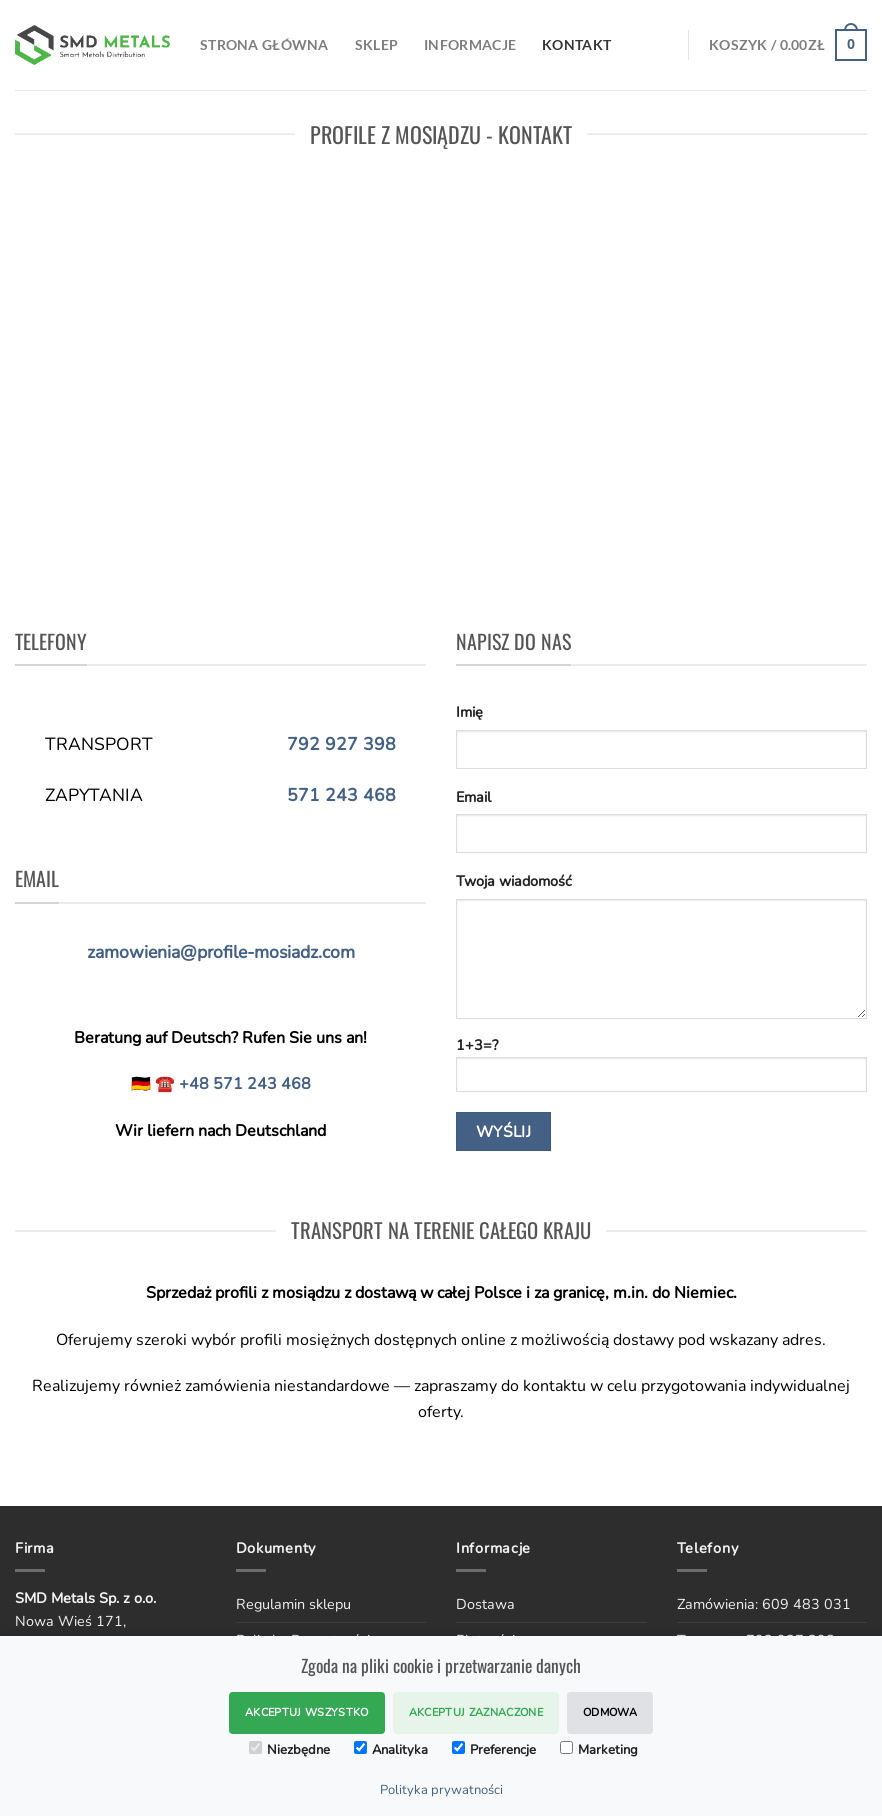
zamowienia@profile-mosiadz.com (221, 952)
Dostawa (485, 1604)
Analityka (391, 1750)
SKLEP (376, 44)
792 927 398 (341, 744)
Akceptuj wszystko (307, 1712)
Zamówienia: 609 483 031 (764, 1604)
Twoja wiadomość (514, 881)
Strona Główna (264, 44)
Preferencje (494, 1750)
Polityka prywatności (441, 1790)
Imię (469, 712)
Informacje (470, 44)
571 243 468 (341, 795)
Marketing (599, 1750)
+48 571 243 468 (245, 1084)
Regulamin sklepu (293, 1604)
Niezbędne (289, 1750)
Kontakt (576, 44)
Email (473, 797)
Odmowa (610, 1712)
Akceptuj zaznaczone (476, 1712)
